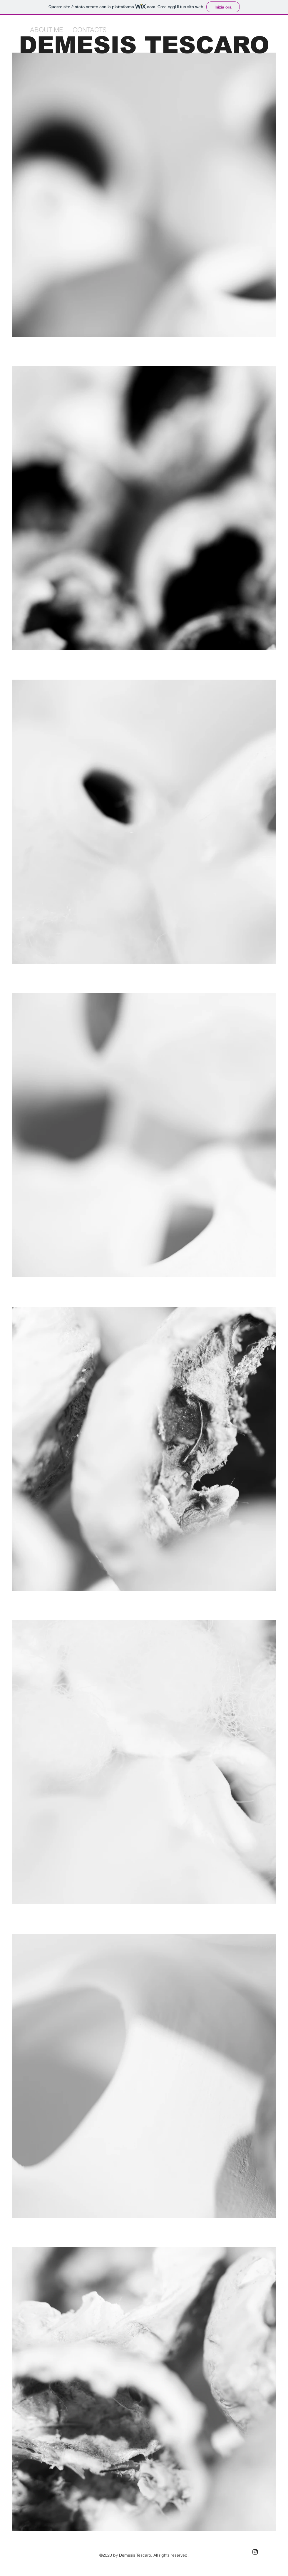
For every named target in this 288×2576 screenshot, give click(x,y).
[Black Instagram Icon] (255, 2551)
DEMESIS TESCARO (144, 45)
